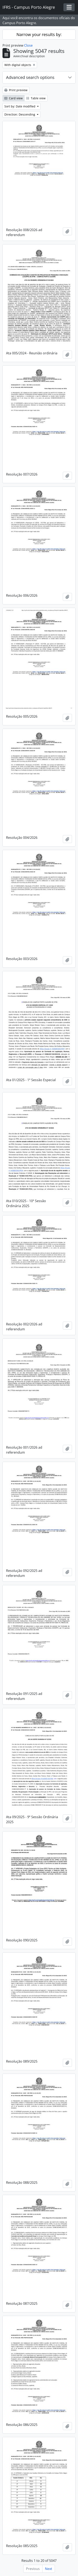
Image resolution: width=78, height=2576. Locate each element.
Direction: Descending (20, 114)
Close (28, 45)
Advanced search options (30, 77)
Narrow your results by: (39, 34)
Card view (13, 98)
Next (48, 2568)
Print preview (15, 90)
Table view (36, 98)
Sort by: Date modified (20, 106)
